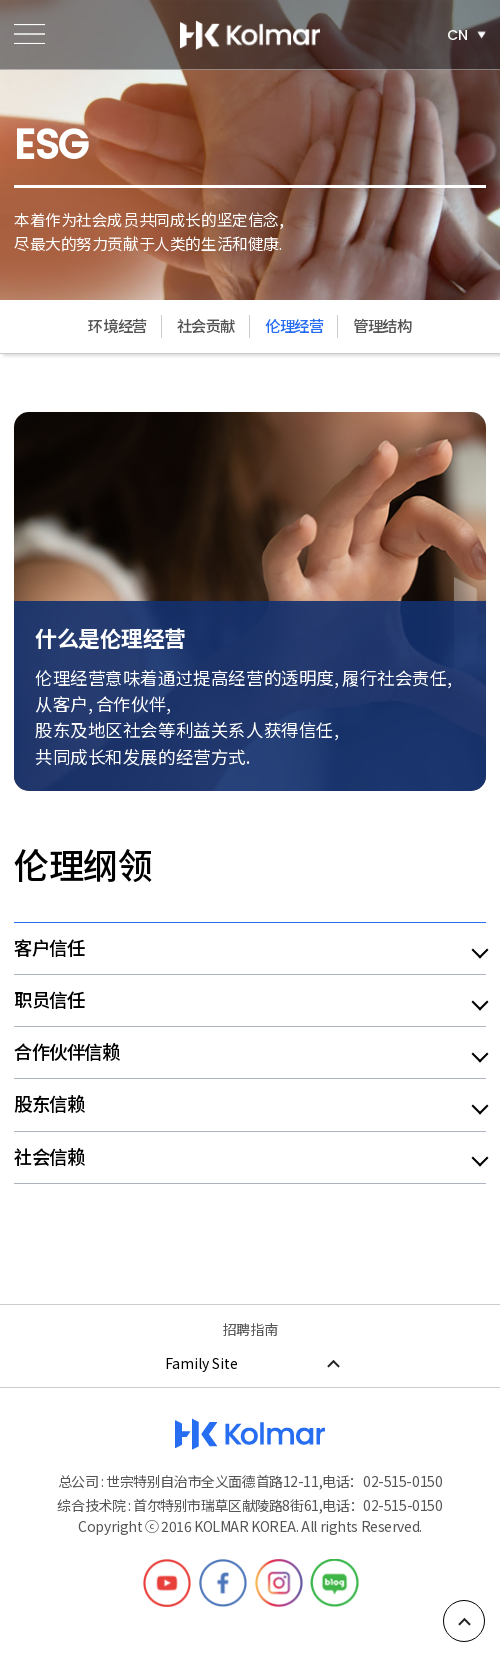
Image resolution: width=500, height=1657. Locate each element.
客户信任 (49, 948)
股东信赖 (49, 1104)
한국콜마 (250, 35)
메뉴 (29, 34)
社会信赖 (49, 1157)
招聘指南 (250, 1329)
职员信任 (49, 1000)
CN (457, 34)
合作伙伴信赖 (66, 1052)
